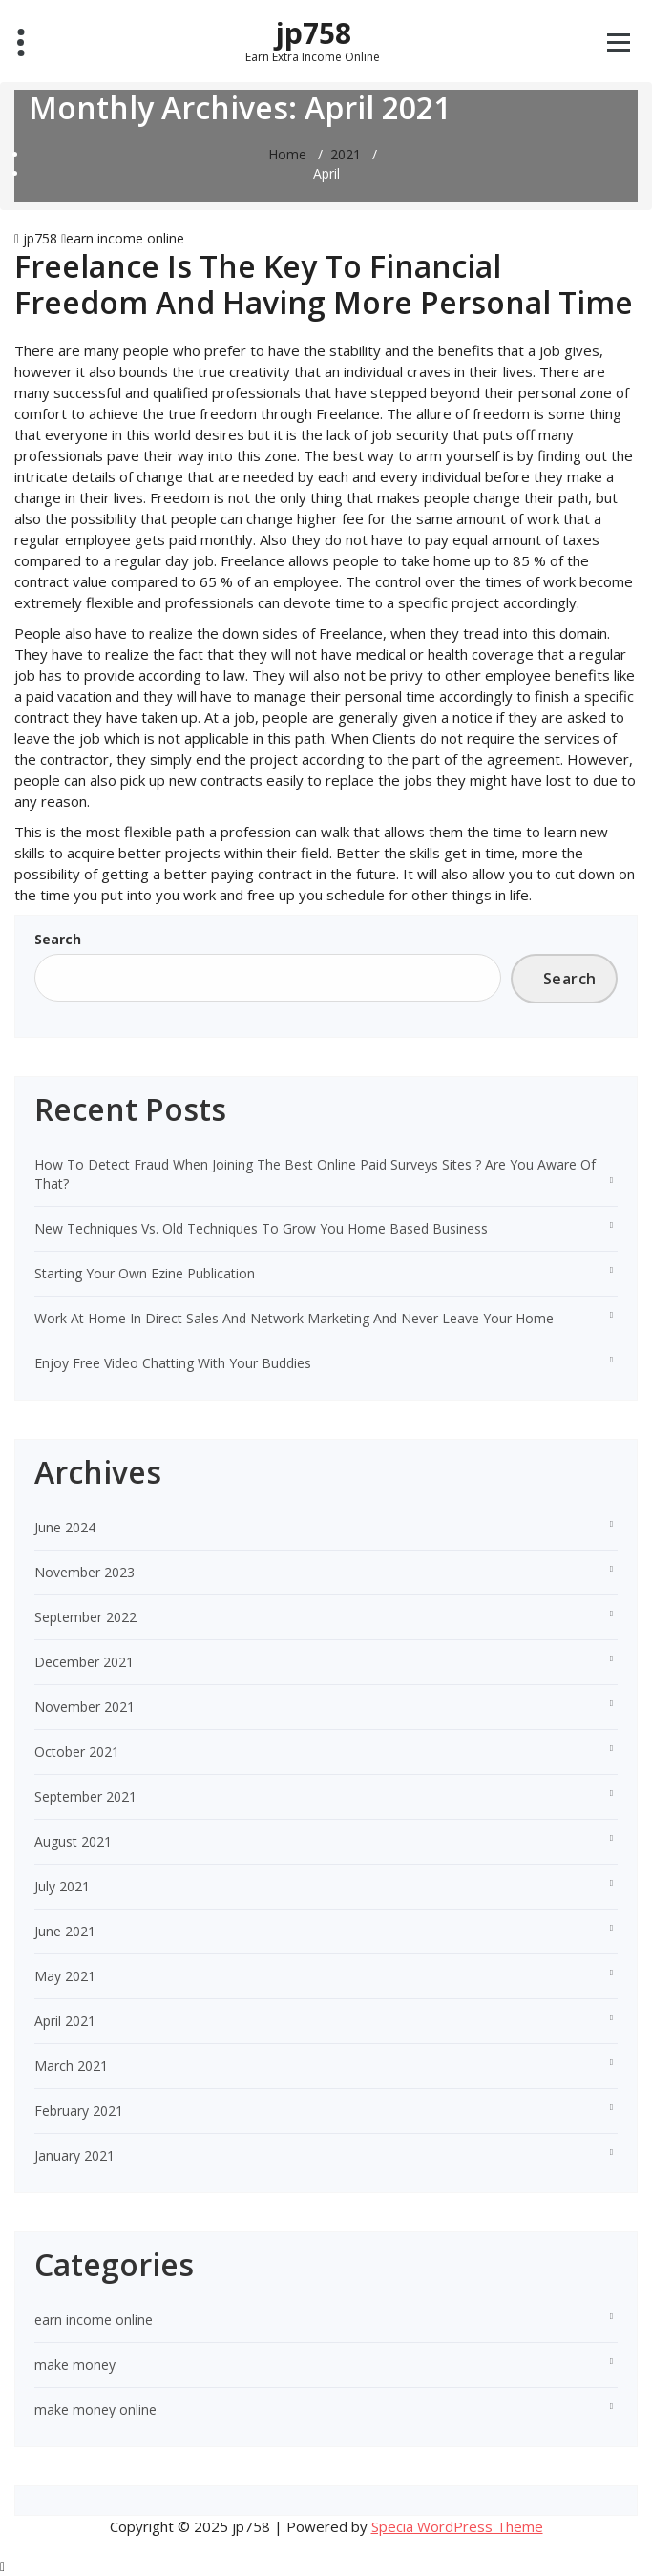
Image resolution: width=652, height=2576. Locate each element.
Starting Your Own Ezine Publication (144, 1273)
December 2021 (84, 1662)
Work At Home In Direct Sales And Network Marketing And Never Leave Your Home (294, 1318)
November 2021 (84, 1707)
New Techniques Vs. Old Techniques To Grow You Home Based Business (261, 1228)
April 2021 (64, 2021)
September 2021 (85, 1796)
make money (75, 2364)
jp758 (312, 40)
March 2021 (71, 2066)
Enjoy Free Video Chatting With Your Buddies (172, 1363)
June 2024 (64, 1527)
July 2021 (62, 1886)
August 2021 (73, 1841)
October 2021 (76, 1751)
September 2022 (85, 1617)
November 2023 (84, 1572)
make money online (95, 2409)
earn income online (125, 238)
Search (57, 939)
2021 (345, 154)
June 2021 (64, 1931)
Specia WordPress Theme (457, 2526)
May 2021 (64, 1976)
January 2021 (74, 2155)
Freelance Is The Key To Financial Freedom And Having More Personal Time (323, 284)
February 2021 (78, 2110)
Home (287, 154)
